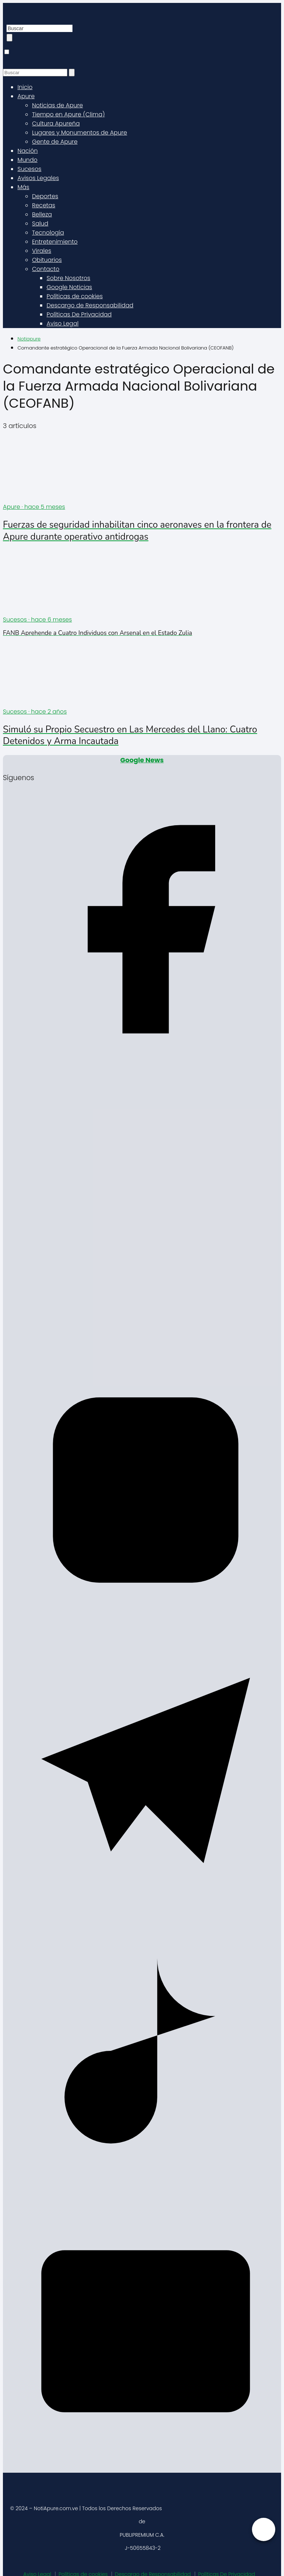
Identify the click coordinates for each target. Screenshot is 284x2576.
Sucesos (29, 169)
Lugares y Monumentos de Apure (79, 132)
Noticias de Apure (57, 105)
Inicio (24, 87)
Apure (26, 96)
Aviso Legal (63, 323)
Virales (41, 251)
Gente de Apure (55, 141)
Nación (27, 151)
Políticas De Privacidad (79, 314)
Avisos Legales (38, 178)
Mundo (27, 160)
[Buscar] (9, 37)
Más (23, 187)
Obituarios (47, 260)
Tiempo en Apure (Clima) (68, 114)
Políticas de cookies (75, 296)
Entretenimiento (55, 241)
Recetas (43, 205)
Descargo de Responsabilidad (90, 305)
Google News (141, 759)
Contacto (45, 269)
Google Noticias (69, 287)
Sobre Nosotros (68, 278)
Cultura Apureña (56, 123)
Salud (40, 223)
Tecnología (48, 232)
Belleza (42, 214)
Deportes (45, 196)
